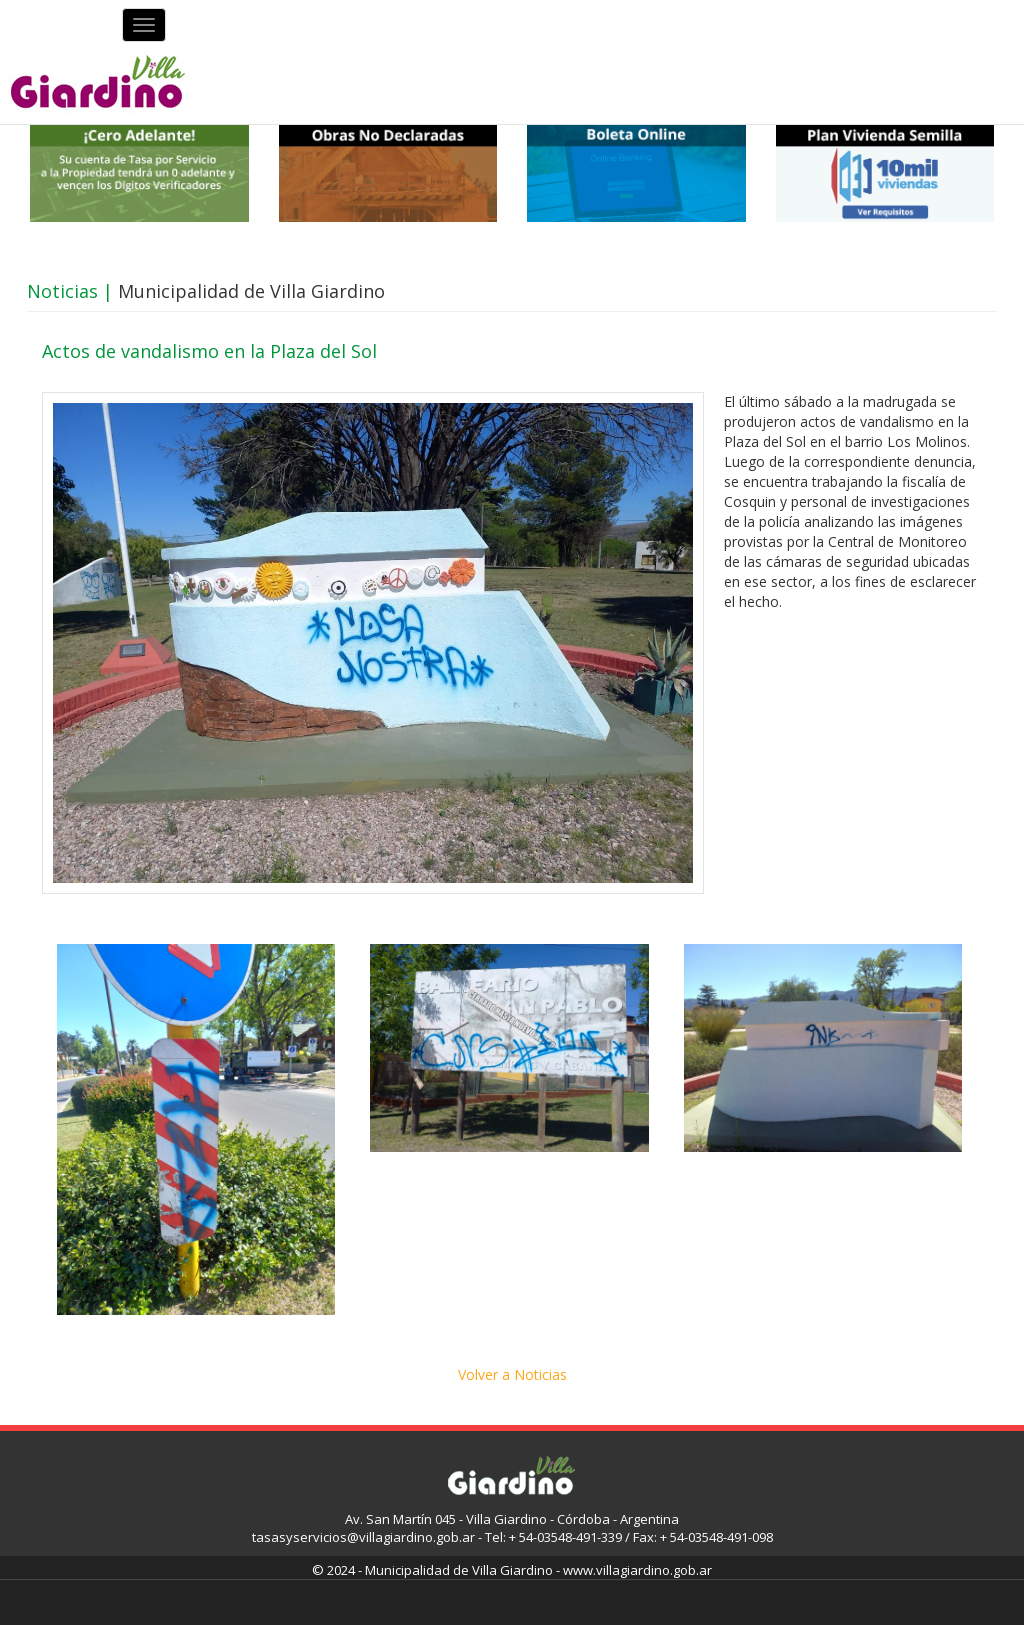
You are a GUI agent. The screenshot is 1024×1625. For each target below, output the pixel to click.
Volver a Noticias (512, 1374)
